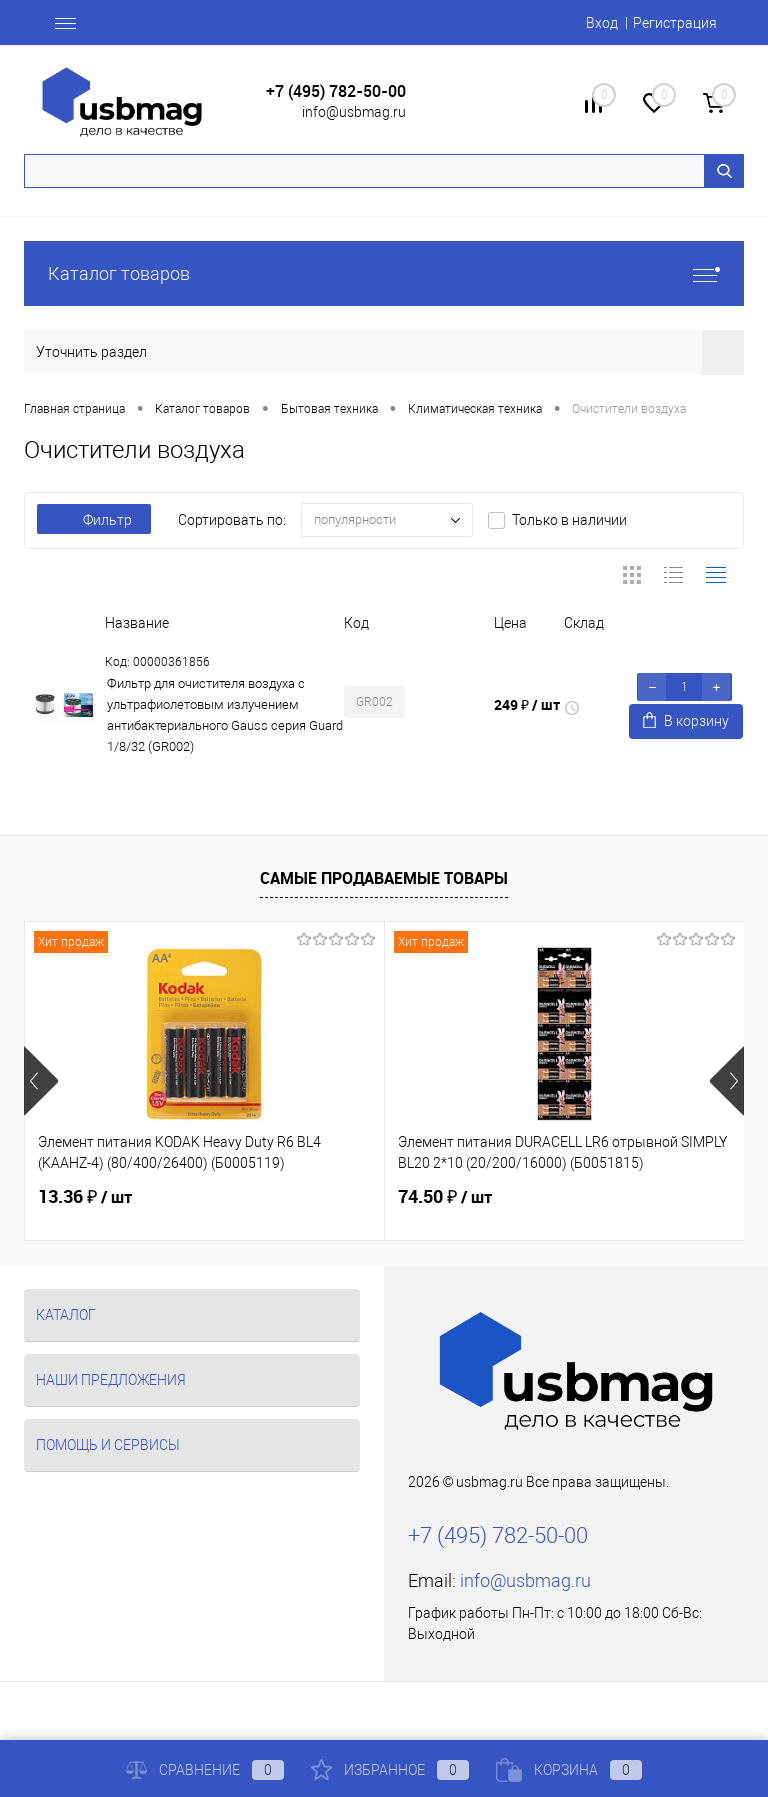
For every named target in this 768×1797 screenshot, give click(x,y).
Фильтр (94, 520)
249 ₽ (527, 704)
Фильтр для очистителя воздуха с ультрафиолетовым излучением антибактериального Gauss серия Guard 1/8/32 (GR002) (225, 715)
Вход (602, 23)
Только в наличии (569, 520)
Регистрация (675, 23)
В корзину (686, 720)
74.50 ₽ (445, 1197)
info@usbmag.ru (354, 112)
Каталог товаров (384, 273)
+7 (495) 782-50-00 (336, 91)
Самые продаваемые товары (384, 878)
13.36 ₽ (85, 1197)
